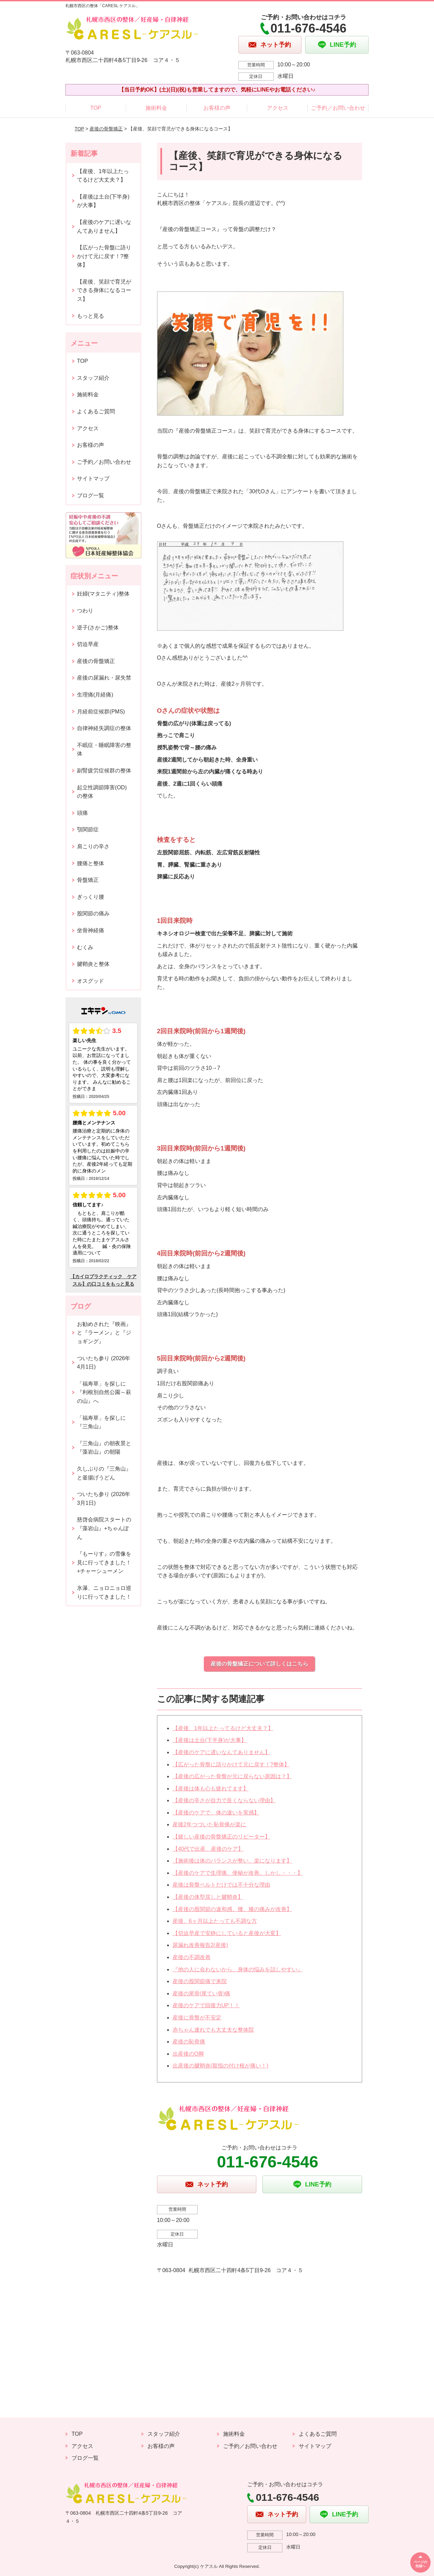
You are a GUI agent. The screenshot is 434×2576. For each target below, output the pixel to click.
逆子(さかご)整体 (98, 627)
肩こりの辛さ (93, 846)
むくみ (85, 947)
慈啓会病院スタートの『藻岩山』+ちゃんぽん (104, 1528)
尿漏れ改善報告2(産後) (200, 1945)
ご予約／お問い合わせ (338, 108)
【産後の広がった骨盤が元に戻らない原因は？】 (232, 1776)
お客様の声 (217, 108)
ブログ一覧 (90, 495)
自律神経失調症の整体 (104, 728)
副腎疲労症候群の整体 (104, 770)
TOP (95, 108)
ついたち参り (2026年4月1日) (103, 1362)
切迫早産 (88, 644)
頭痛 (82, 813)
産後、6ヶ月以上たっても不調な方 (215, 1921)
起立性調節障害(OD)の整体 (102, 792)
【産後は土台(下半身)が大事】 (210, 1740)
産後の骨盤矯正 (106, 128)
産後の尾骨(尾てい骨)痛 (202, 1993)
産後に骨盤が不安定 (197, 2017)
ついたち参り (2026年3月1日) (103, 1498)
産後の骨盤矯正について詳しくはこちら (259, 1664)
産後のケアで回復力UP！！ (206, 2005)
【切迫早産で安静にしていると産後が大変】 (227, 1933)
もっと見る (90, 316)
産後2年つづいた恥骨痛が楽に (209, 1824)
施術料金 (156, 108)
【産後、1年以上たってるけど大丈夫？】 (223, 1728)
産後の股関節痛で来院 (200, 1981)
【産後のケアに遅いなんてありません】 (221, 1752)
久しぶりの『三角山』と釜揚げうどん (104, 1473)
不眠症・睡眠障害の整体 (104, 749)
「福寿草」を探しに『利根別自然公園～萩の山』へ (104, 1392)
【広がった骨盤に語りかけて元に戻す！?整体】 (231, 1764)
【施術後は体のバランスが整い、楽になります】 (232, 1861)
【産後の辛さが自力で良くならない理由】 (224, 1800)
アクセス (278, 108)
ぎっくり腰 (90, 897)
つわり (85, 611)
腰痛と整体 (90, 863)
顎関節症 (88, 829)
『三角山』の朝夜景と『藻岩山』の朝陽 (104, 1447)
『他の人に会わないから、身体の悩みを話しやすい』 (238, 1969)
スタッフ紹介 (93, 378)
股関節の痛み (93, 913)
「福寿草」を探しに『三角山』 (101, 1422)
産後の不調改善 (192, 1957)
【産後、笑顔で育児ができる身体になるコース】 (104, 290)
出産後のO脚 (188, 2054)
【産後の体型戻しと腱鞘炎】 (208, 1897)
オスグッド (90, 981)
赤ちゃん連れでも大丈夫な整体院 (213, 2030)
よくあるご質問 (96, 411)
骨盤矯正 (88, 880)
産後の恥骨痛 (189, 2041)
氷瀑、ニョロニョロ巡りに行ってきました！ (104, 1592)
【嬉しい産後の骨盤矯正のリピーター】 (221, 1837)
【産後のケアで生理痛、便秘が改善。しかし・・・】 (238, 1873)
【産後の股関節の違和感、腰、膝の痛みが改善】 (232, 1909)
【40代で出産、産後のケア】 (208, 1849)
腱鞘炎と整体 (93, 964)
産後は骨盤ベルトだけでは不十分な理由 (221, 1885)
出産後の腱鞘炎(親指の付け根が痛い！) (221, 2066)
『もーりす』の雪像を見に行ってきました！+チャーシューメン (104, 1562)
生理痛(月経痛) (95, 695)
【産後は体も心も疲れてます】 (211, 1788)
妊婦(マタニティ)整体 (103, 594)
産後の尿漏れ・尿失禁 (104, 678)
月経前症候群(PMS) (101, 711)
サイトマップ (93, 478)
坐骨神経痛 (90, 930)
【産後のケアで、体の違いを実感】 (216, 1812)
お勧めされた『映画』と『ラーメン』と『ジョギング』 (104, 1332)
